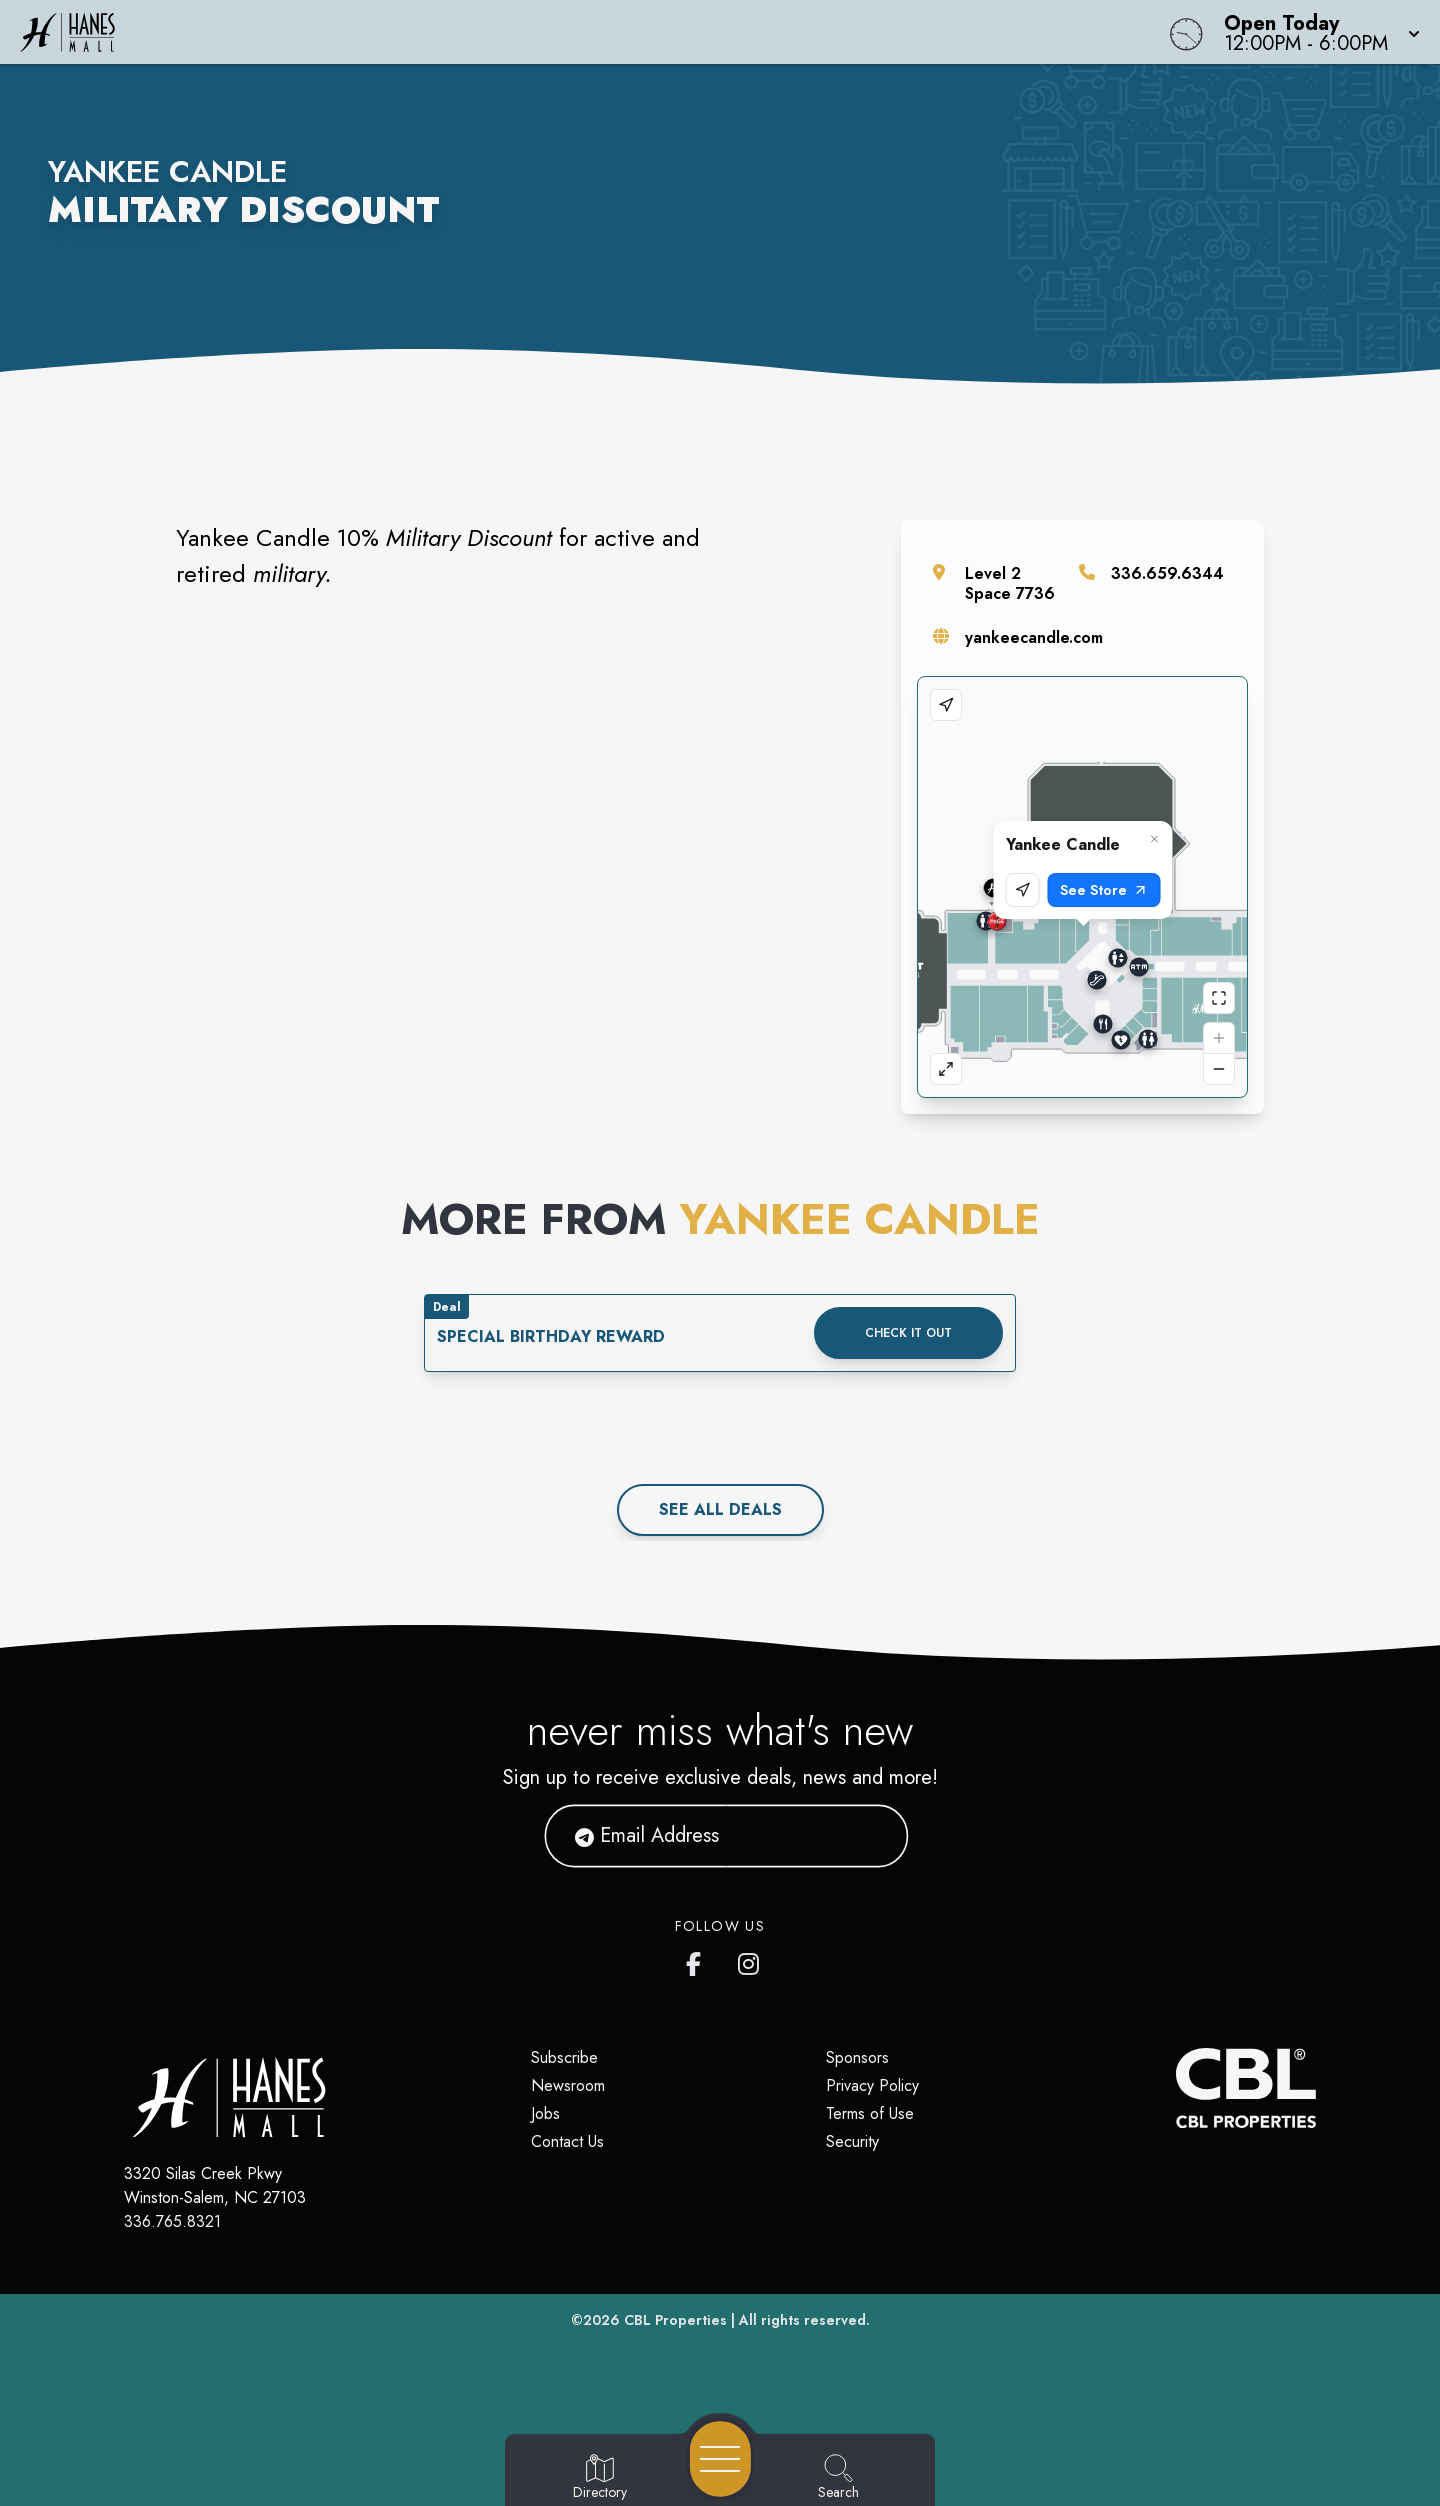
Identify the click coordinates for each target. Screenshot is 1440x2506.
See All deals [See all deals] (720, 1509)
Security (852, 2141)
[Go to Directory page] (600, 2478)
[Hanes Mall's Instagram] (750, 1960)
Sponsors (857, 2057)
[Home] (544, 32)
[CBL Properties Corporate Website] (1176, 2088)
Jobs (545, 2113)
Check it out (908, 1333)
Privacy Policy (872, 2085)
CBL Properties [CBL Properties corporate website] (675, 2320)
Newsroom (568, 2085)
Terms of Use (870, 2113)
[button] (1316, 32)
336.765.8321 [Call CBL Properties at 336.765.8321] (172, 2221)
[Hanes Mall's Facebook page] (698, 1960)
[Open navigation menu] (720, 2459)
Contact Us (567, 2141)
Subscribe (564, 2057)
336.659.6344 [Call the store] (1167, 573)
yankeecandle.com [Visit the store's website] (1034, 637)
